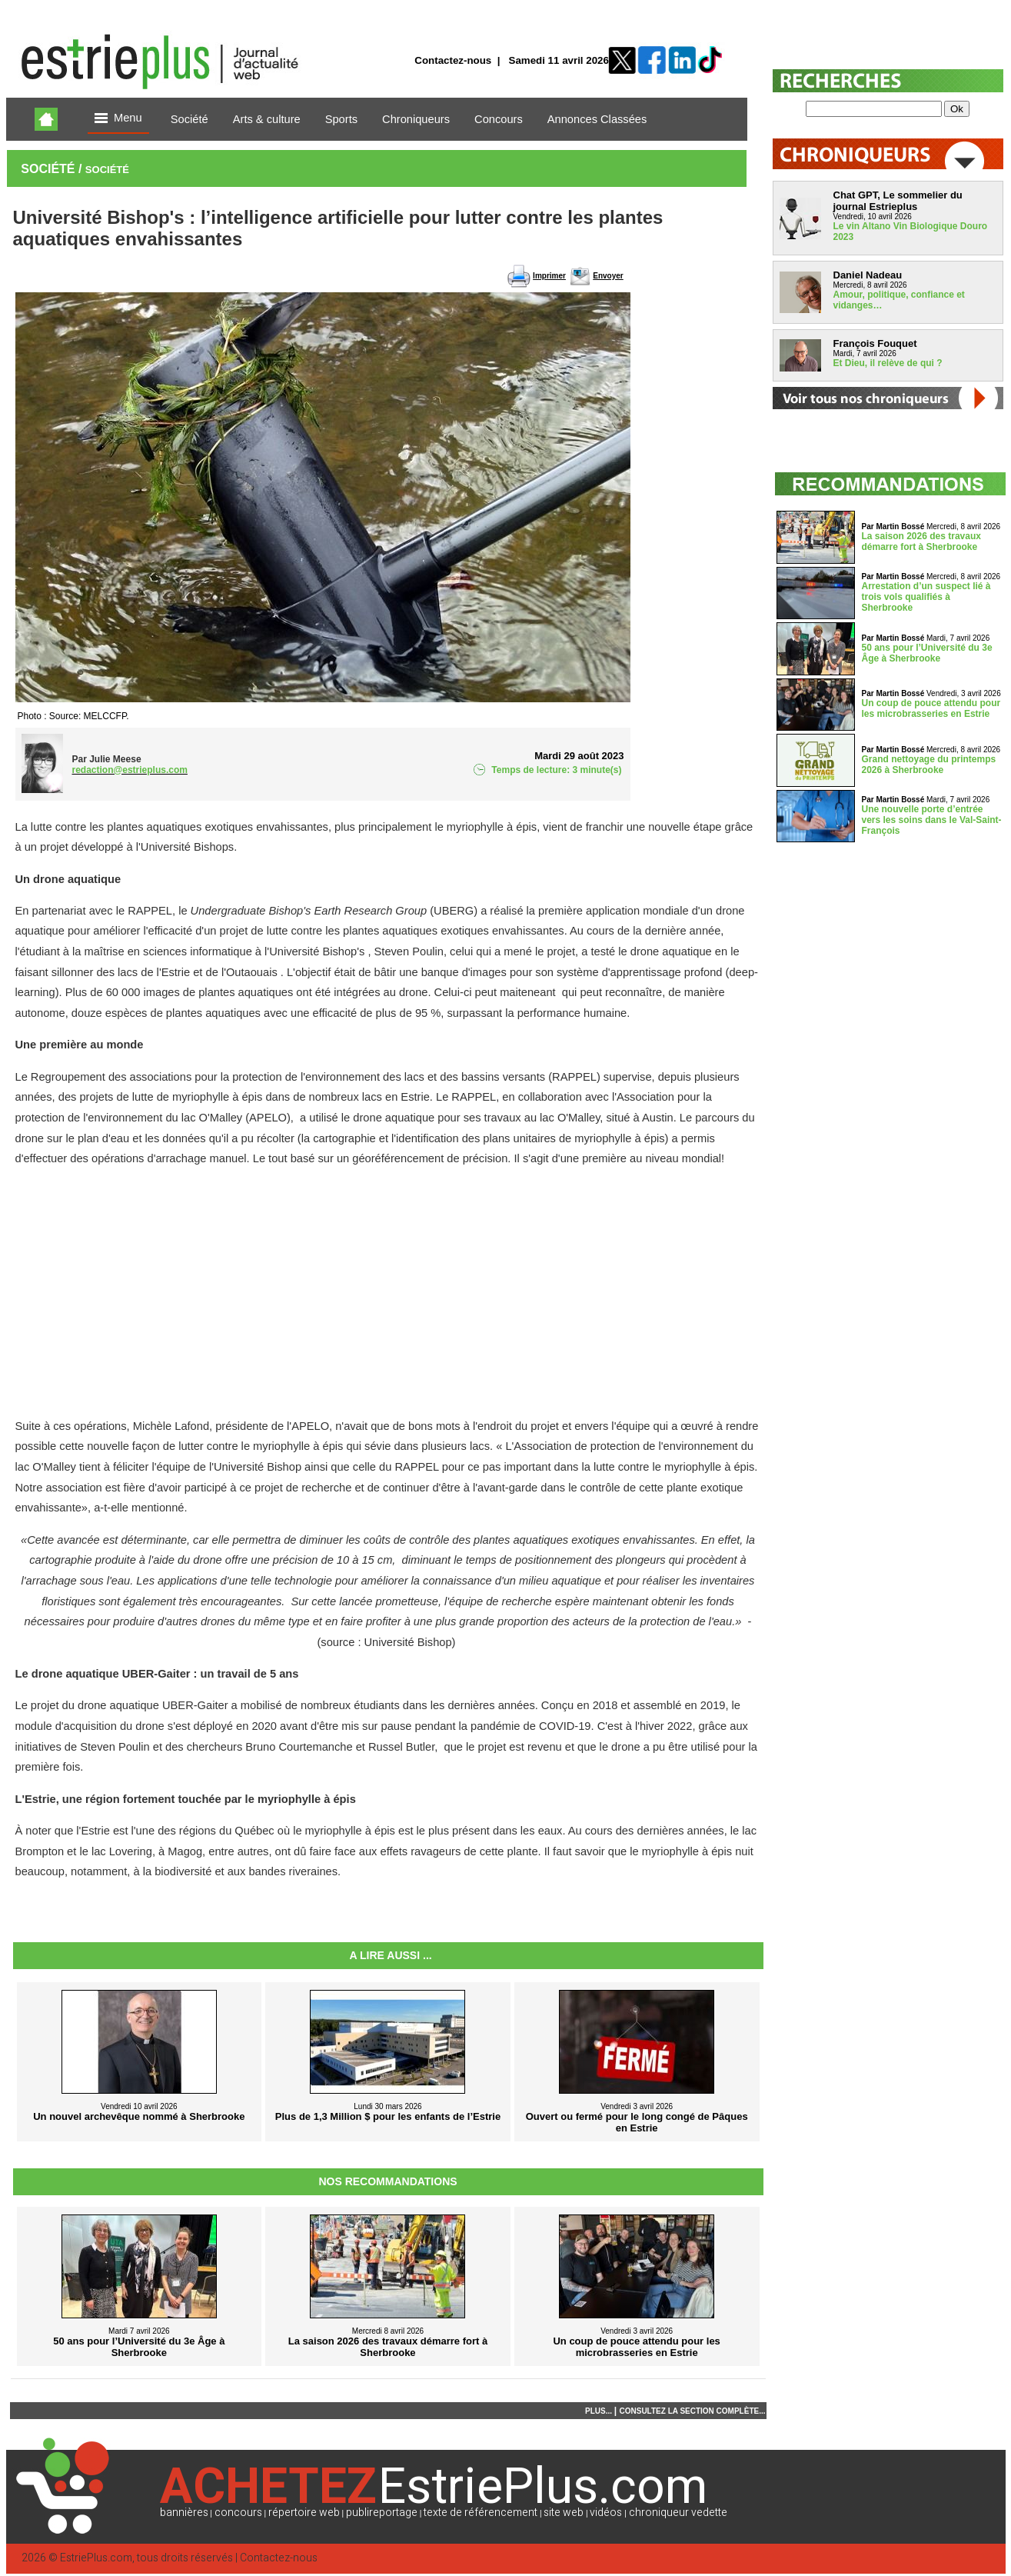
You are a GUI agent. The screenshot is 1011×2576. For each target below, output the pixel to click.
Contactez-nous (452, 60)
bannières (184, 2512)
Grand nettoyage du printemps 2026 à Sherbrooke (929, 764)
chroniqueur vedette (678, 2512)
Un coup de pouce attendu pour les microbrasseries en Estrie (931, 708)
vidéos (606, 2512)
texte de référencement (480, 2512)
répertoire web (304, 2512)
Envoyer (608, 276)
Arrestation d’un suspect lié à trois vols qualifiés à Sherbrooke (926, 597)
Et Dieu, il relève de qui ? (888, 363)
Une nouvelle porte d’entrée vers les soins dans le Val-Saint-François (932, 820)
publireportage (381, 2512)
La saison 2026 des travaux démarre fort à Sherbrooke (921, 541)
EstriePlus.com (96, 2558)
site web (564, 2512)
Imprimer (549, 276)
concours (238, 2512)
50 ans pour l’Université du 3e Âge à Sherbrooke (927, 653)
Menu (118, 118)
